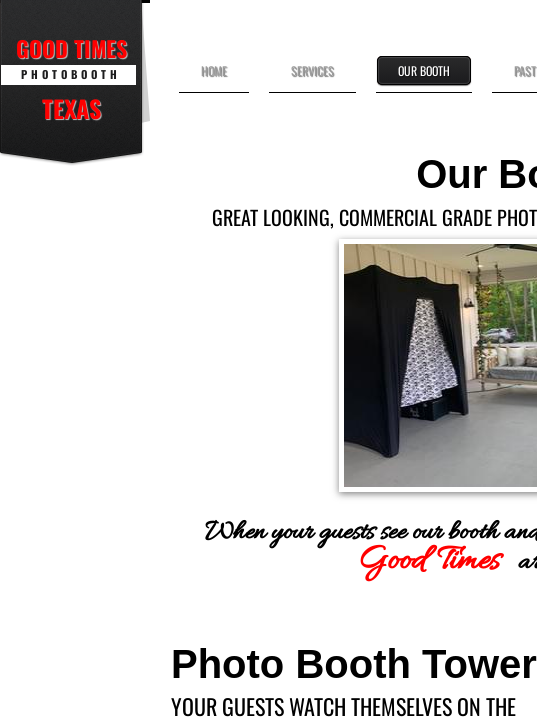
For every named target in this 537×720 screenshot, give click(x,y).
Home (214, 70)
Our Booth (424, 70)
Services (312, 70)
